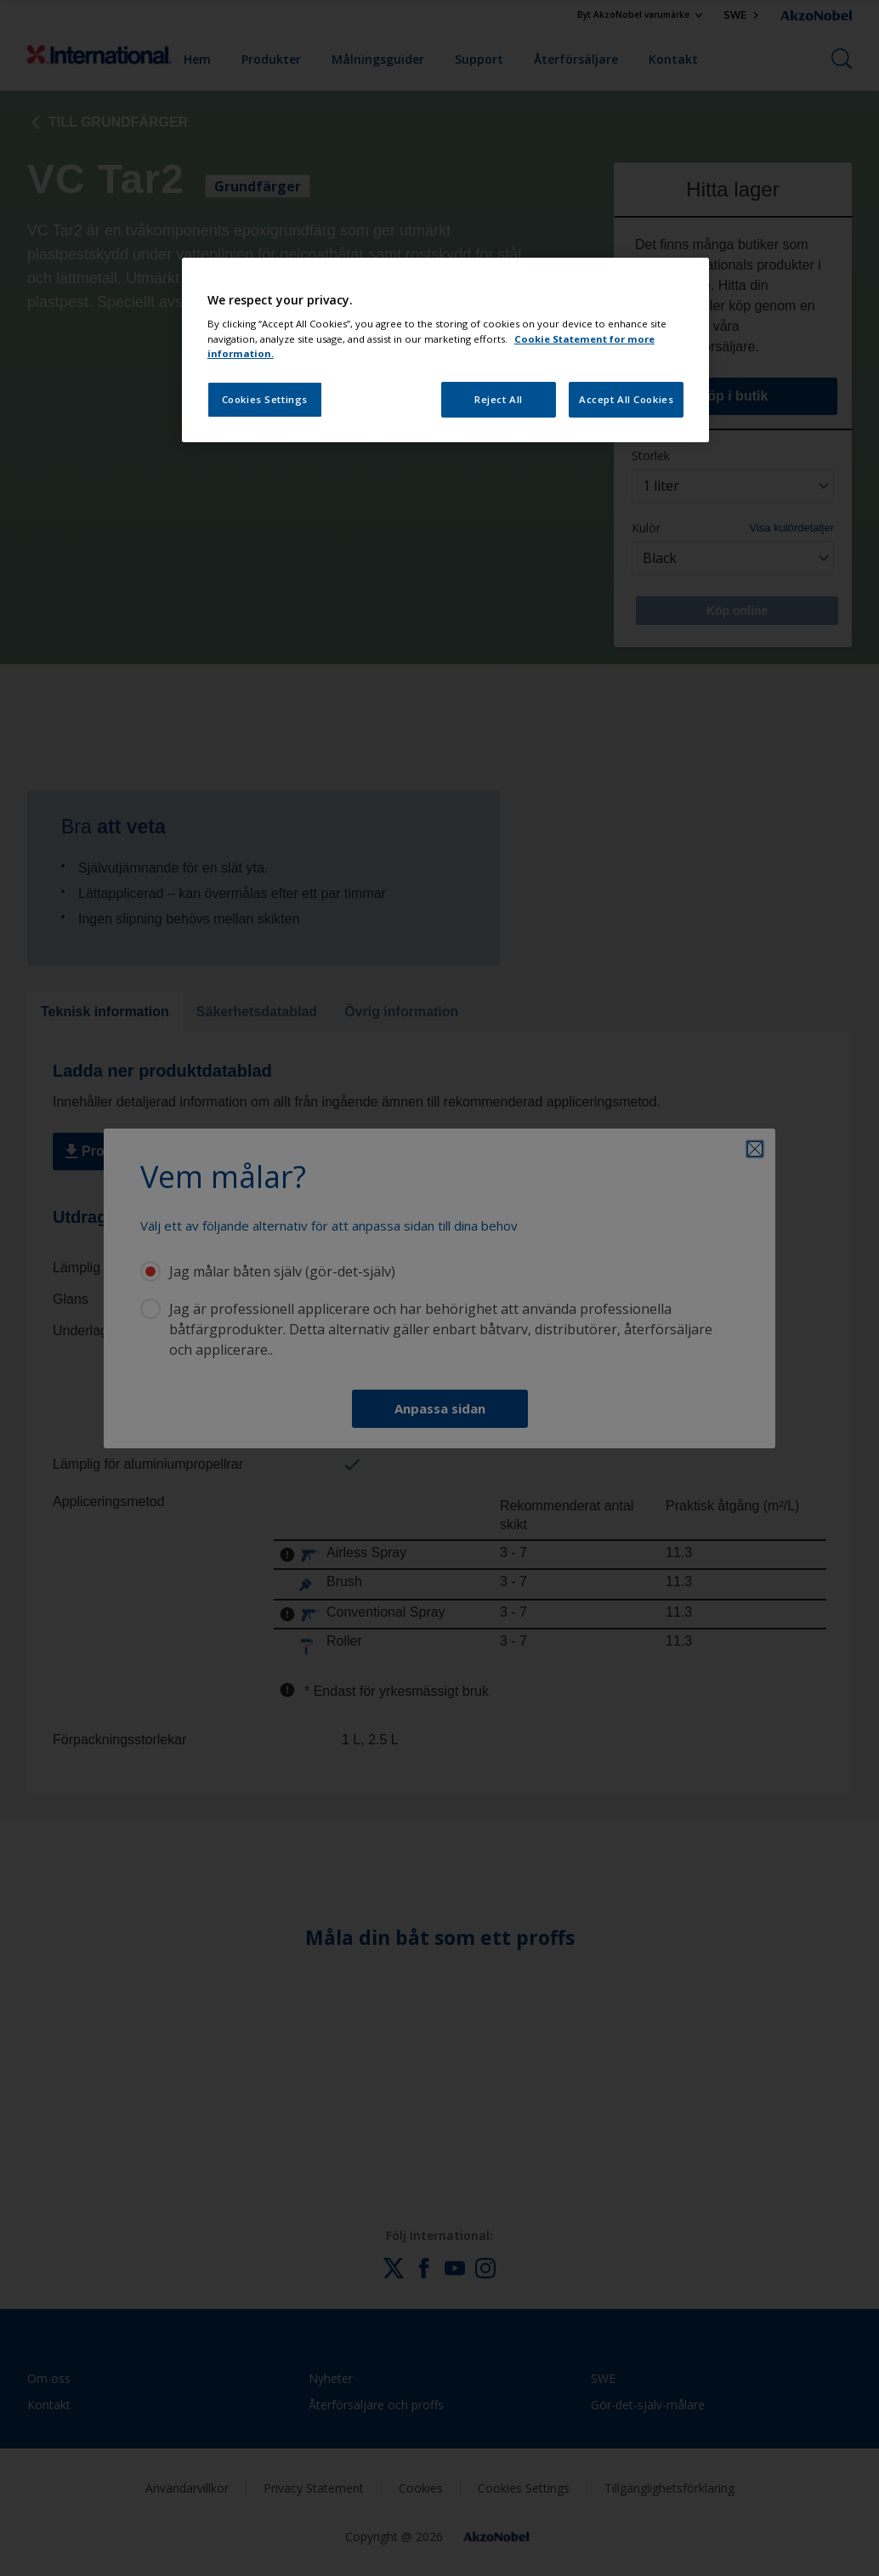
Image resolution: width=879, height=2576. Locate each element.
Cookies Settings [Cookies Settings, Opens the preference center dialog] (265, 399)
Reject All (498, 399)
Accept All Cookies (626, 399)
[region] (445, 350)
